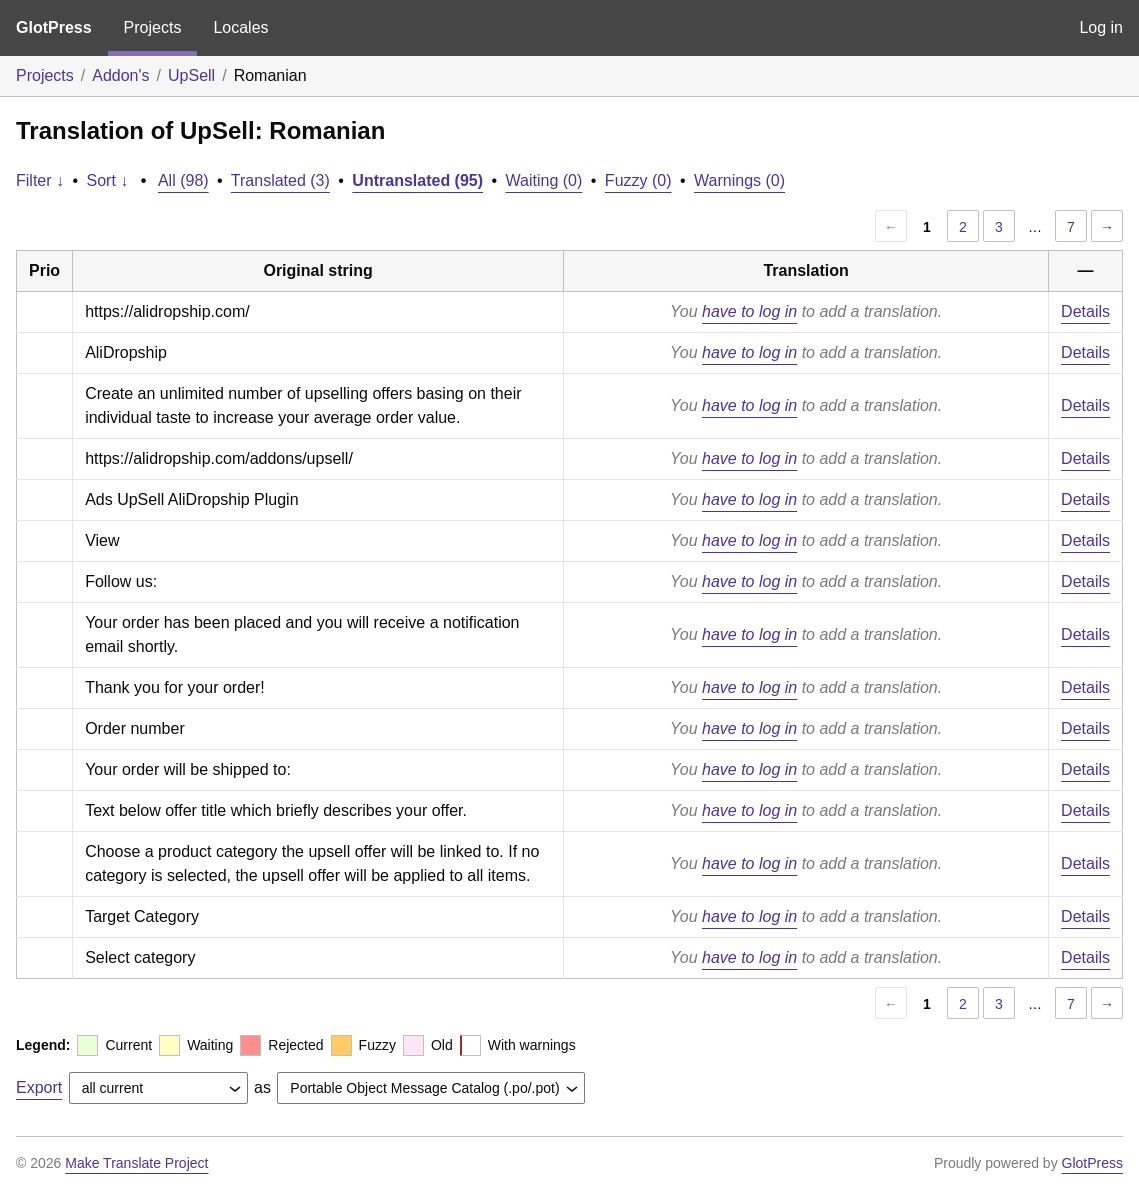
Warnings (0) (739, 180)
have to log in (749, 311)
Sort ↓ (108, 180)
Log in (1101, 27)
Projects (153, 27)
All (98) (183, 180)
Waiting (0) (544, 180)
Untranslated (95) (417, 180)
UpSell (191, 75)
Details (1085, 311)
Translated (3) (280, 180)
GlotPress (54, 27)
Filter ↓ (40, 180)
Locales (240, 27)
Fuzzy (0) (638, 180)
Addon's (120, 75)
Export (39, 1087)
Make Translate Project (136, 1163)
